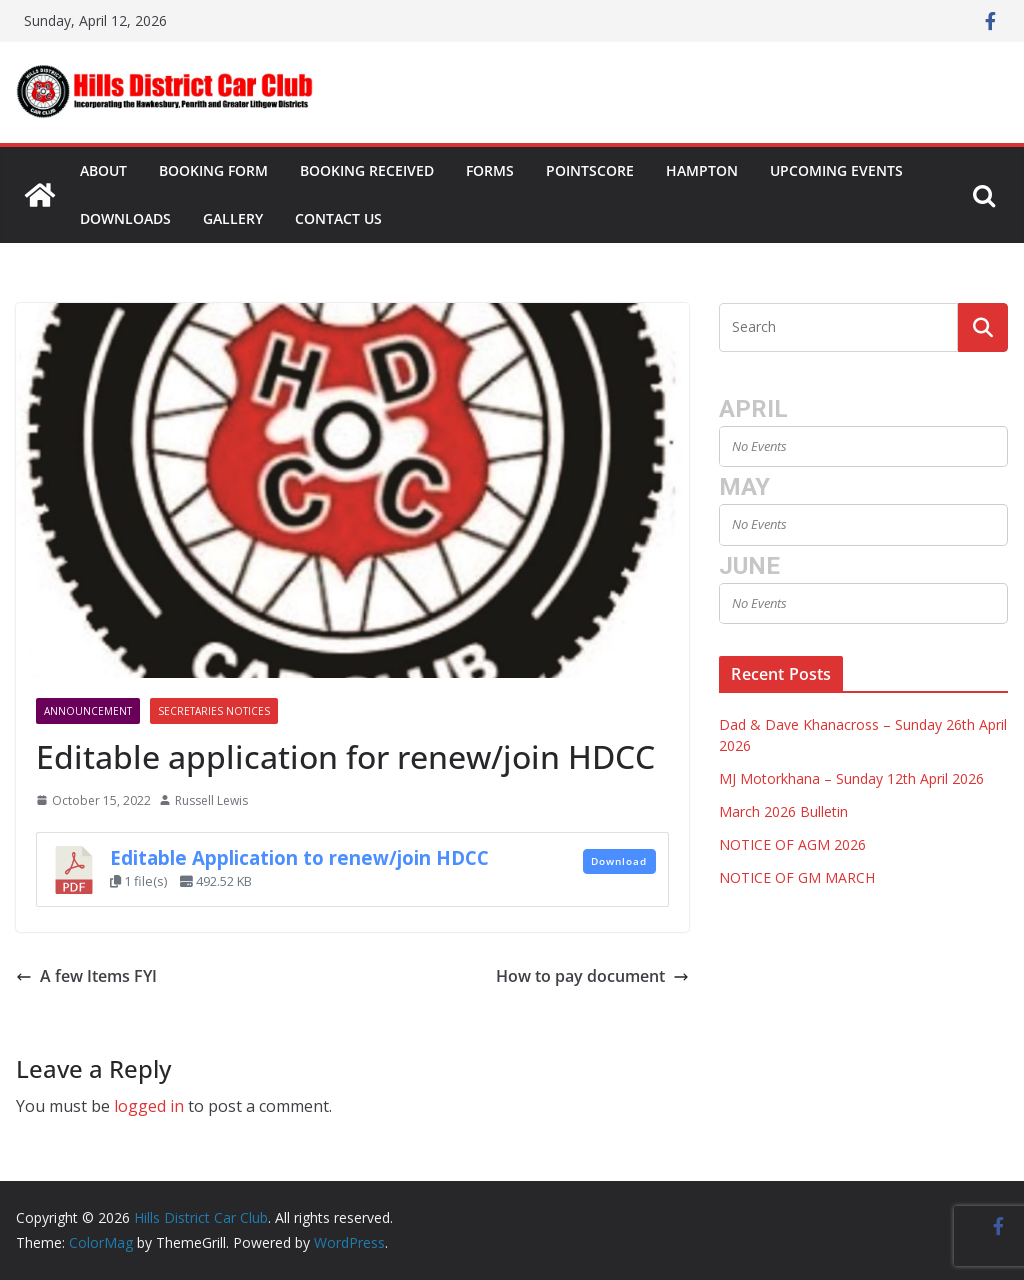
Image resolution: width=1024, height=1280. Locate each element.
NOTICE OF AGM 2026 (792, 844)
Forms (490, 170)
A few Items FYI (86, 976)
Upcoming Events (836, 170)
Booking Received (367, 170)
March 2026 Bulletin (783, 811)
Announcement (88, 711)
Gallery (233, 218)
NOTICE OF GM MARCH (797, 877)
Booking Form (213, 170)
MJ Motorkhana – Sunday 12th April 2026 (851, 778)
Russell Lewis (211, 800)
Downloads (125, 218)
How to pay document (592, 976)
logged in (149, 1106)
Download (619, 861)
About (103, 170)
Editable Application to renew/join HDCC (299, 857)
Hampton (702, 170)
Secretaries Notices (214, 711)
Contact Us (338, 218)
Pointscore (590, 170)
